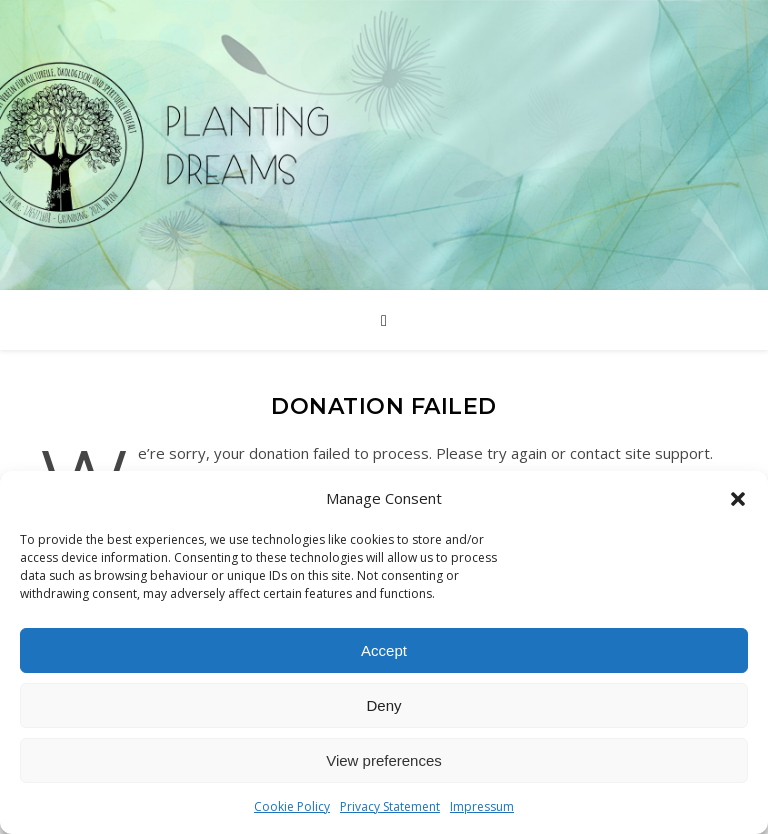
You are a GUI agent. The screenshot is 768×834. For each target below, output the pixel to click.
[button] (738, 499)
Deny (383, 705)
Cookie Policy (292, 806)
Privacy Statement (390, 806)
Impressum (482, 806)
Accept (384, 650)
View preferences (384, 760)
